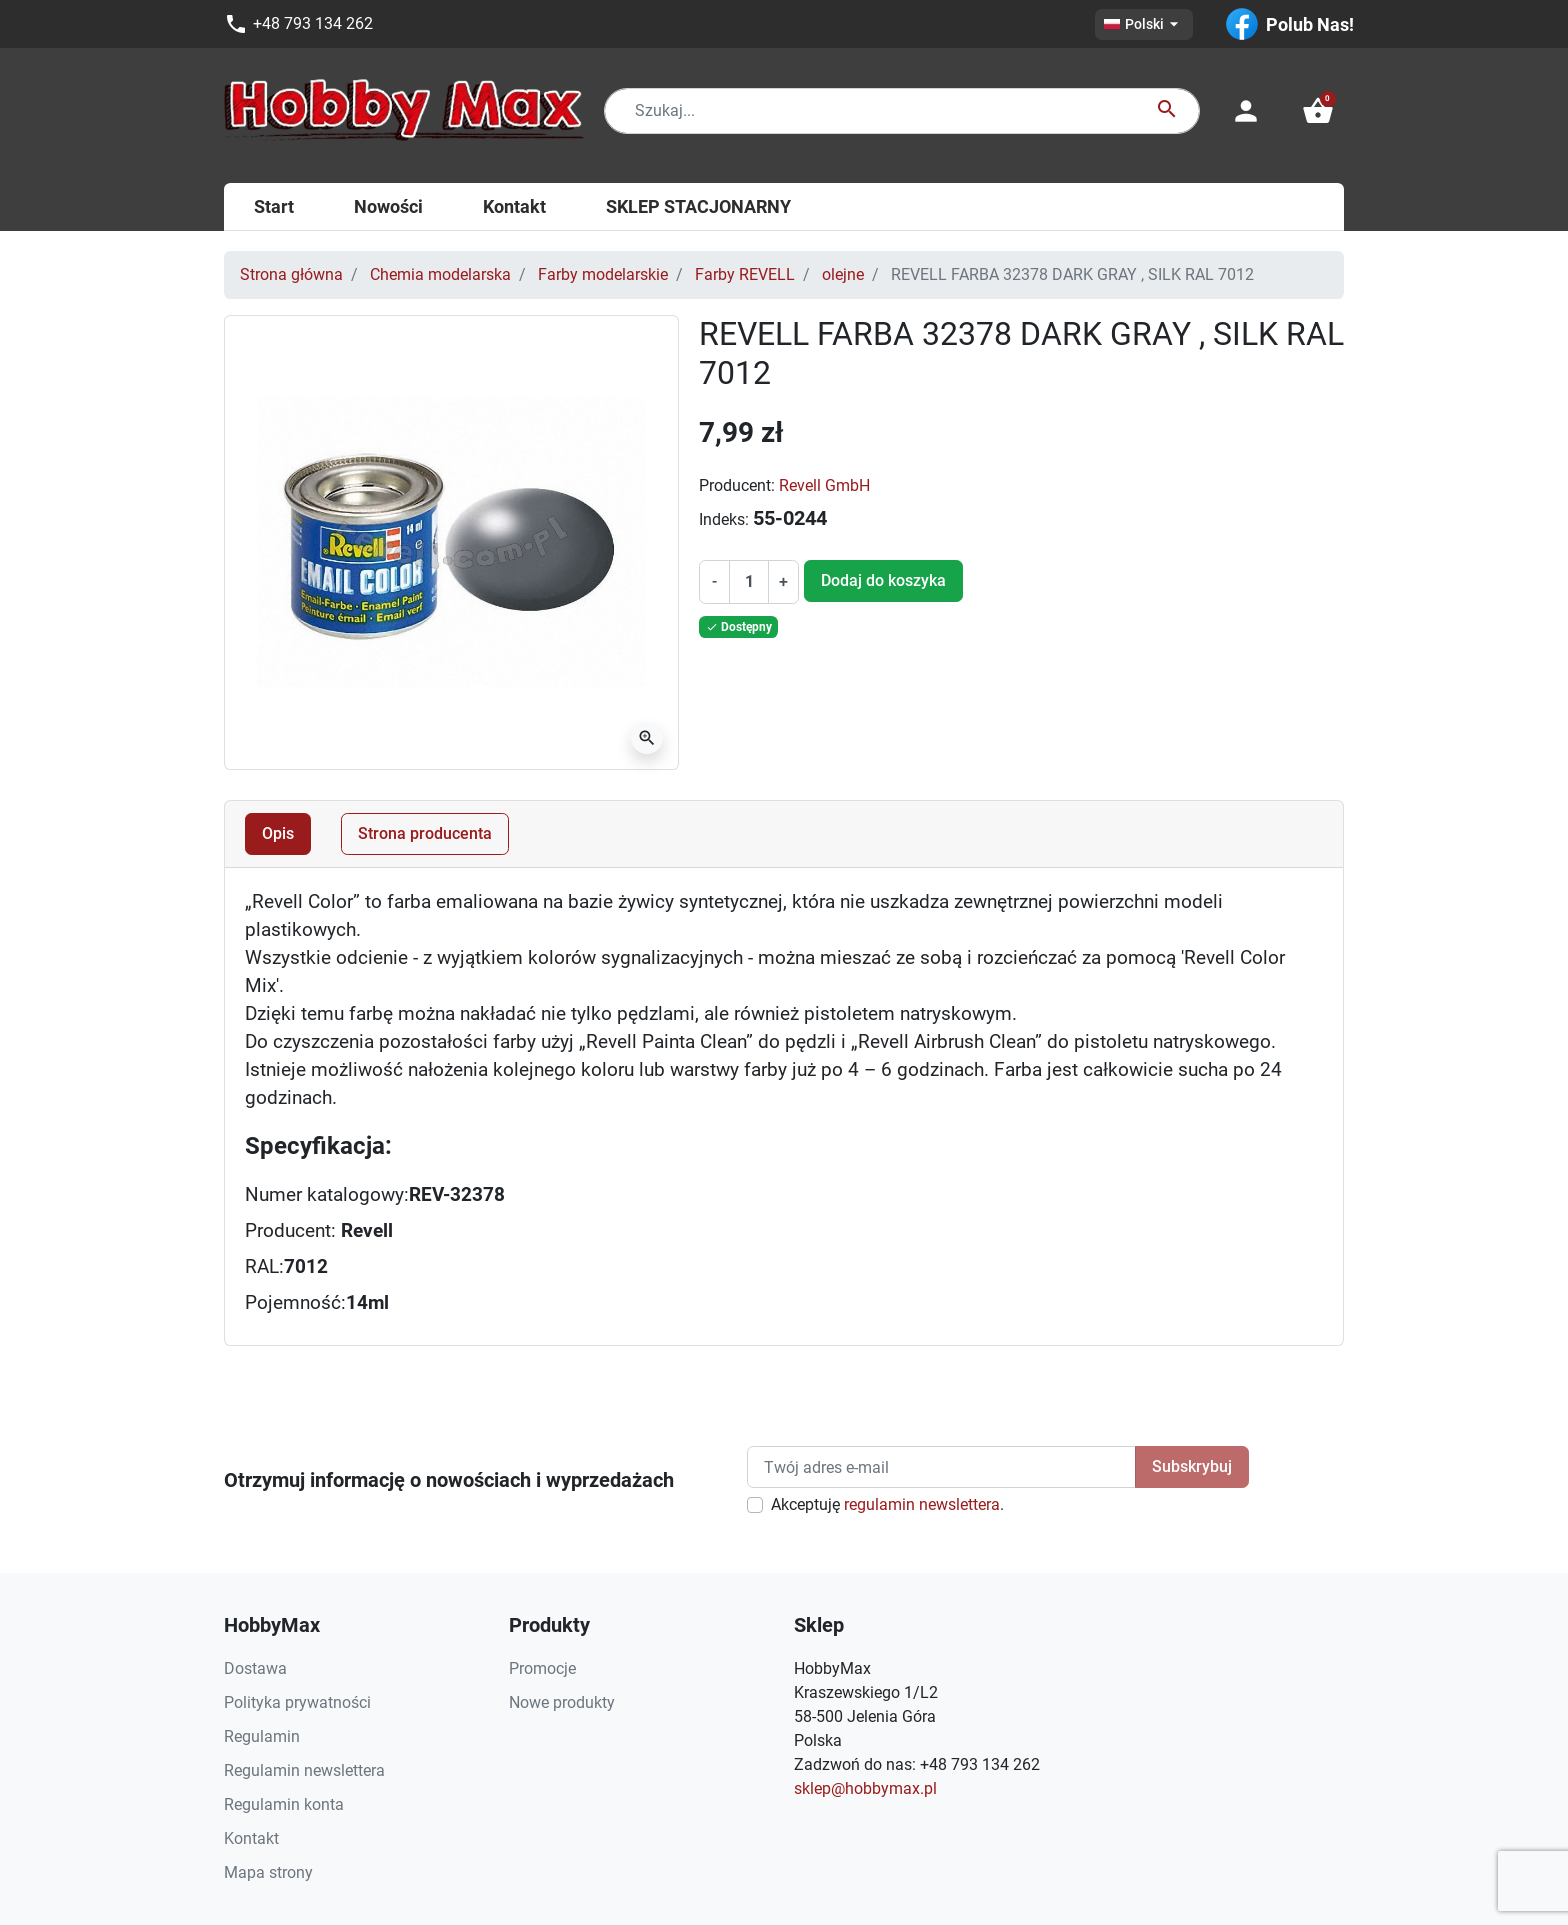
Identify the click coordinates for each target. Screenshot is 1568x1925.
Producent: (737, 485)
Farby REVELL (745, 274)
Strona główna (291, 274)
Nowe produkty (562, 1702)
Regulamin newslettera (304, 1770)
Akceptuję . (887, 1504)
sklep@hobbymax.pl (865, 1788)
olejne (843, 274)
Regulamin (262, 1736)
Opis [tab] (278, 833)
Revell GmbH (824, 485)
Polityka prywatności (297, 1702)
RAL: (264, 1267)
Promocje (542, 1668)
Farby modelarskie (603, 274)
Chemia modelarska (440, 274)
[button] (1318, 111)
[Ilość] (749, 582)
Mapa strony (268, 1872)
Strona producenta (425, 833)
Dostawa (255, 1668)
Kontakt (251, 1838)
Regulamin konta (284, 1804)
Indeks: (724, 519)
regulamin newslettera (922, 1504)
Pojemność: (295, 1303)
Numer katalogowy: (327, 1195)
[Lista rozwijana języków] (1144, 24)
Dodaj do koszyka (883, 580)
